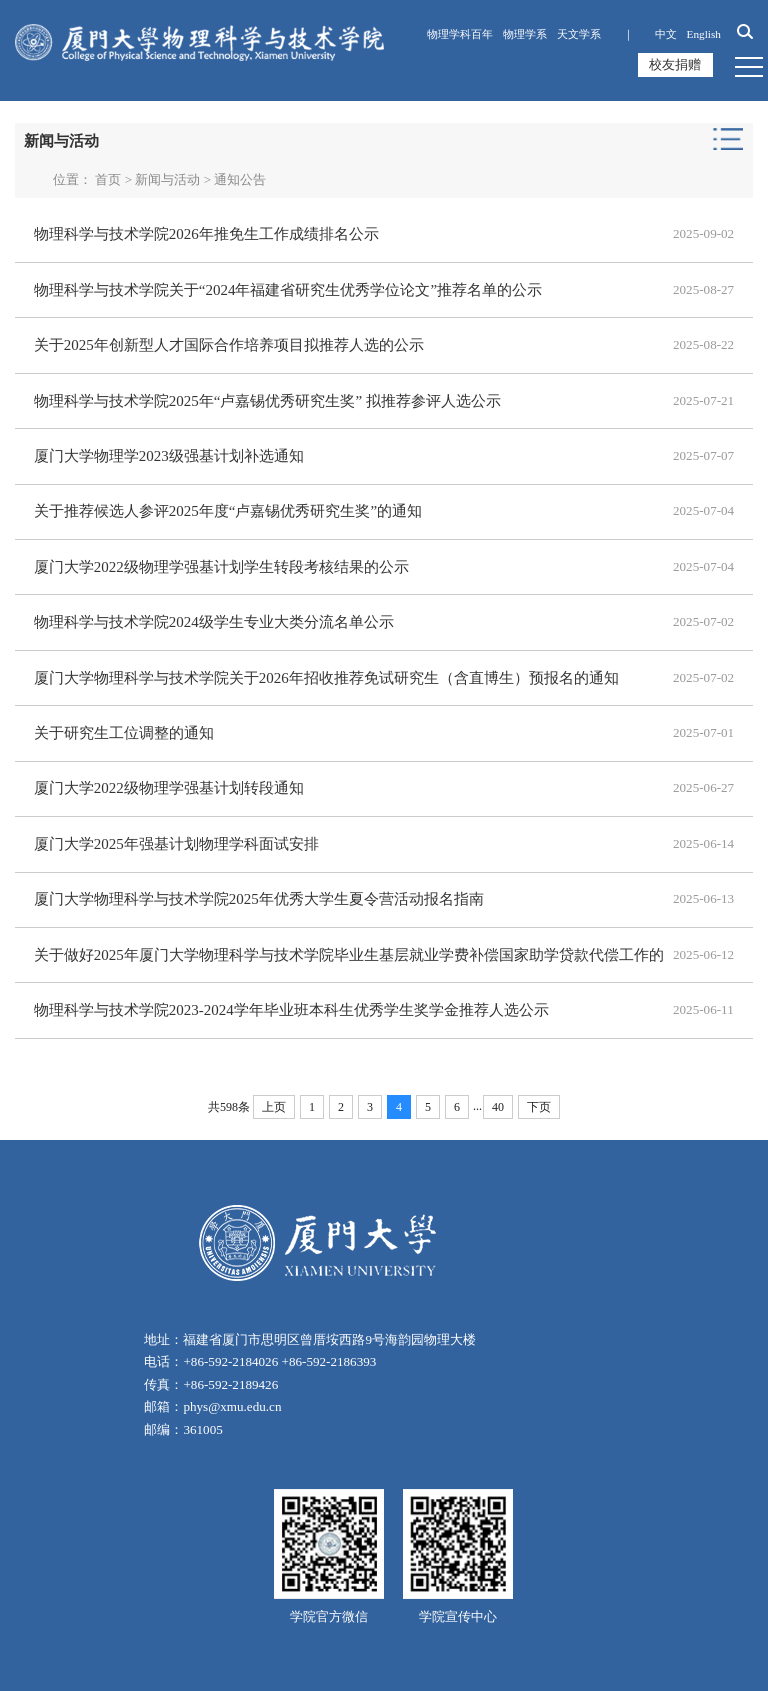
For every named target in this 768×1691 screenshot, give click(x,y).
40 (498, 1106)
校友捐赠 (676, 64)
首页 (108, 179)
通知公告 (240, 179)
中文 (666, 34)
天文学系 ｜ (601, 34)
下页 (539, 1106)
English (704, 34)
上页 (274, 1106)
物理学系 (525, 34)
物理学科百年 (460, 34)
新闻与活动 (167, 179)
